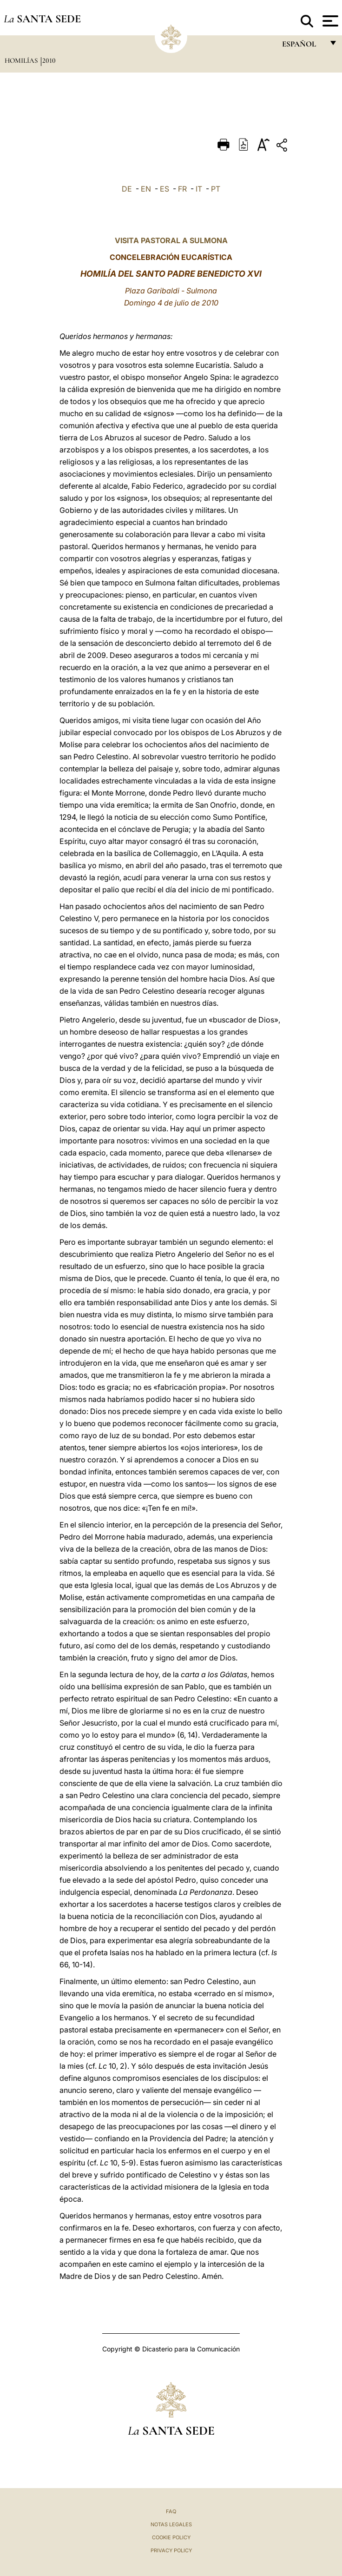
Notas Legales (171, 2524)
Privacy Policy (171, 2550)
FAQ (171, 2511)
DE (127, 188)
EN (146, 188)
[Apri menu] (329, 21)
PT (215, 188)
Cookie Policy (171, 2537)
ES (164, 188)
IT (199, 188)
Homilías (22, 60)
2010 (49, 60)
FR (182, 188)
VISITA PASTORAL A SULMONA (171, 240)
